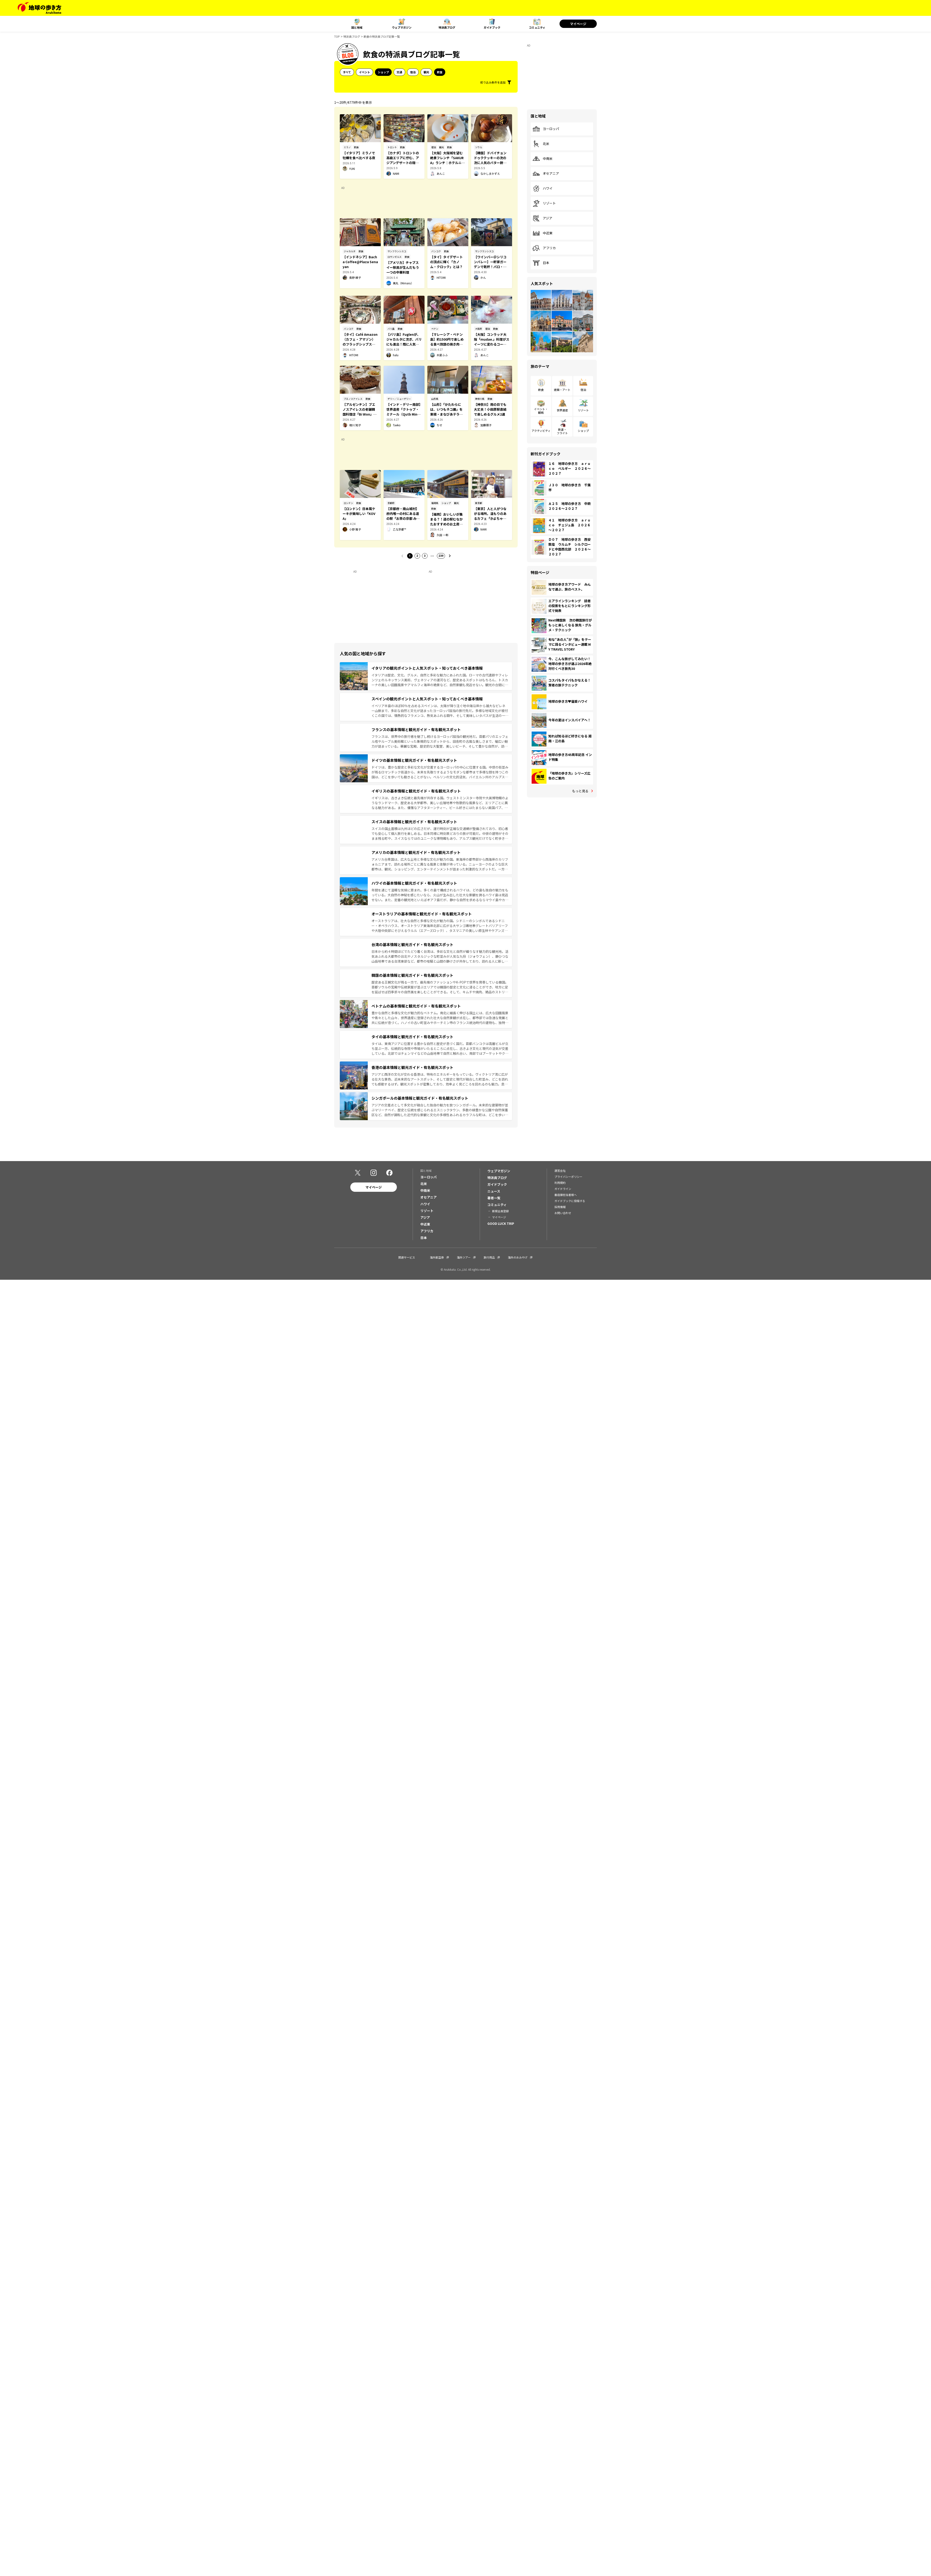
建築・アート (562, 390)
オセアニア (546, 173)
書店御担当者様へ (565, 1195)
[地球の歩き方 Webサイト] (39, 8)
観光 (426, 72)
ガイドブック (492, 27)
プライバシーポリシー (568, 1177)
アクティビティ (541, 431)
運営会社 (560, 1170)
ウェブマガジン (402, 27)
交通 (399, 72)
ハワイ (543, 188)
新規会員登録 (500, 1211)
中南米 (543, 158)
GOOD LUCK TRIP (500, 1223)
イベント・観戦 (541, 410)
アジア (542, 218)
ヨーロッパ (546, 129)
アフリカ (544, 248)
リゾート (544, 203)
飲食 (439, 72)
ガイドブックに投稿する (569, 1201)
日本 (541, 263)
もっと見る (580, 791)
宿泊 (413, 72)
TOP (337, 36)
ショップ (383, 72)
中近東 (543, 233)
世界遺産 (562, 410)
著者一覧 (493, 1198)
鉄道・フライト (562, 431)
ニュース (493, 1191)
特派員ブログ (447, 27)
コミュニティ (537, 27)
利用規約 (560, 1183)
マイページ (578, 23)
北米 (541, 144)
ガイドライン (562, 1189)
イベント (364, 72)
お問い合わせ (562, 1213)
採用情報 (560, 1207)
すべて (347, 72)
